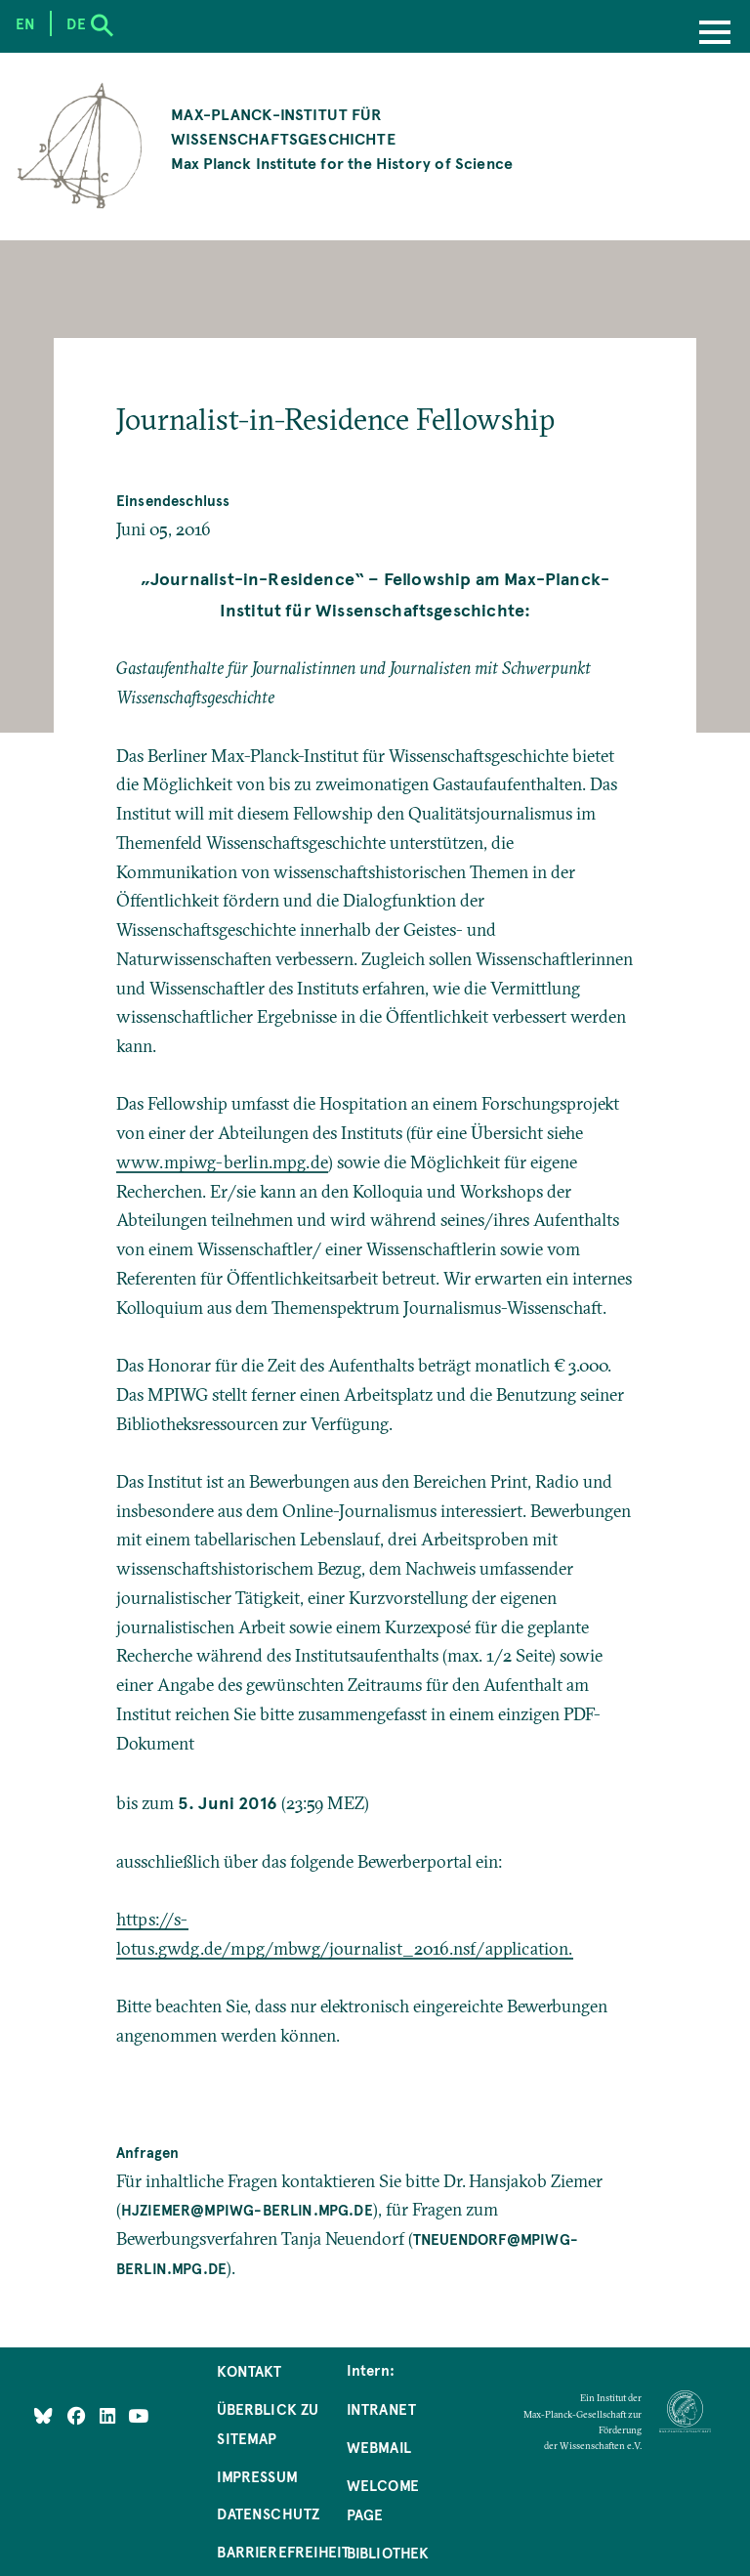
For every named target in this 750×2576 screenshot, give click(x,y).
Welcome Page (383, 2499)
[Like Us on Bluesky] (43, 2415)
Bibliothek (388, 2552)
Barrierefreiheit (283, 2551)
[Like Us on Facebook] (78, 2415)
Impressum (257, 2476)
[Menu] (714, 34)
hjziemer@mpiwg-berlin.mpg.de (247, 2209)
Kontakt (249, 2371)
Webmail (379, 2447)
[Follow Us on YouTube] (138, 2415)
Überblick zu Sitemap (267, 2423)
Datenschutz (268, 2513)
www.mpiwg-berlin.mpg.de (222, 1162)
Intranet (381, 2409)
